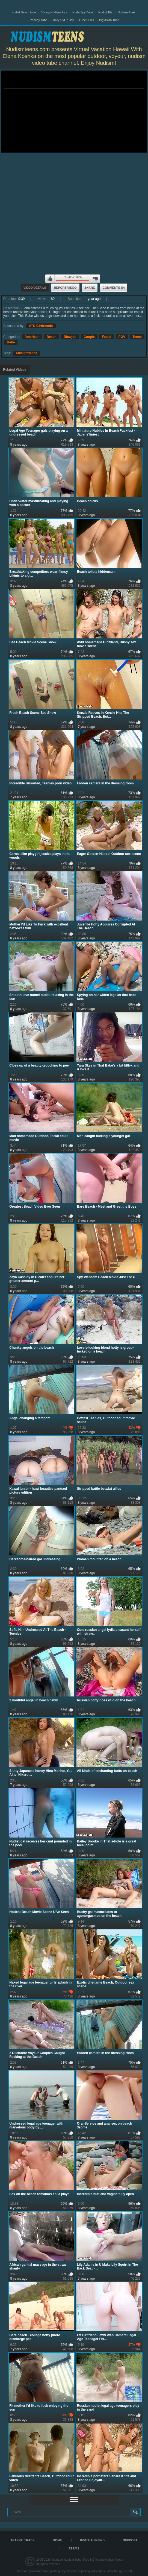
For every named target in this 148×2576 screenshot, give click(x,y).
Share (89, 287)
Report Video (65, 287)
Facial (106, 337)
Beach (52, 337)
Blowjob (70, 337)
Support (130, 2540)
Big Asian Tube (109, 20)
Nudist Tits (105, 12)
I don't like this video (95, 278)
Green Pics (86, 20)
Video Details (34, 287)
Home (57, 2540)
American (32, 337)
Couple (89, 337)
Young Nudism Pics (54, 12)
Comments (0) (114, 287)
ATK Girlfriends (41, 326)
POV (122, 337)
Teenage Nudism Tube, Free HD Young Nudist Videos (87, 2559)
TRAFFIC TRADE (22, 2540)
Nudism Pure (126, 12)
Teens (137, 337)
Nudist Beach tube (23, 12)
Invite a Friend (92, 2540)
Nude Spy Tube (82, 12)
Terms (74, 2548)
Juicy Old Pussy (63, 20)
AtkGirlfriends (26, 353)
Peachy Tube (38, 20)
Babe (11, 342)
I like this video (50, 278)
